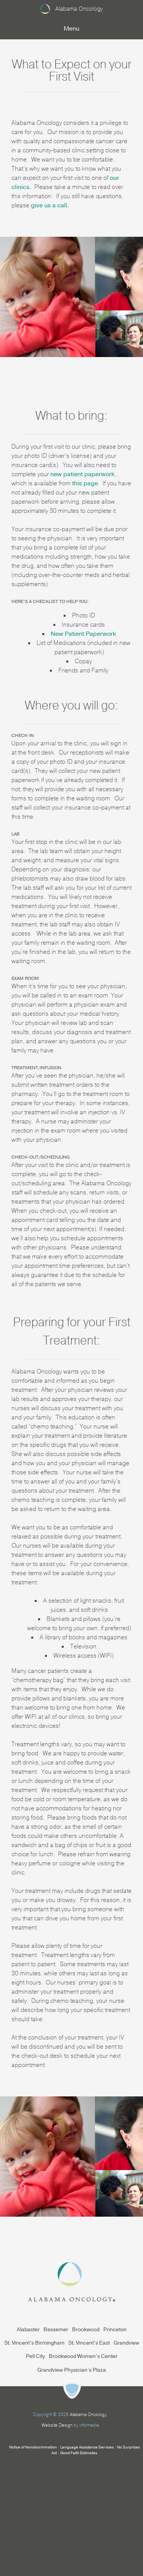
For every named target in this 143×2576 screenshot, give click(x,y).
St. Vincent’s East (89, 2343)
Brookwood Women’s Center (83, 2356)
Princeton (115, 2329)
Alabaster (28, 2329)
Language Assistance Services (87, 2447)
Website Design (57, 2425)
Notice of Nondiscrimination (33, 2447)
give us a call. (50, 205)
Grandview (126, 2343)
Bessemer (55, 2329)
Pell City (35, 2356)
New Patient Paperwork (83, 634)
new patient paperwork (83, 474)
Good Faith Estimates (78, 2453)
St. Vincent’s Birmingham (34, 2343)
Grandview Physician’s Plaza (71, 2370)
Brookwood (86, 2329)
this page (85, 483)
